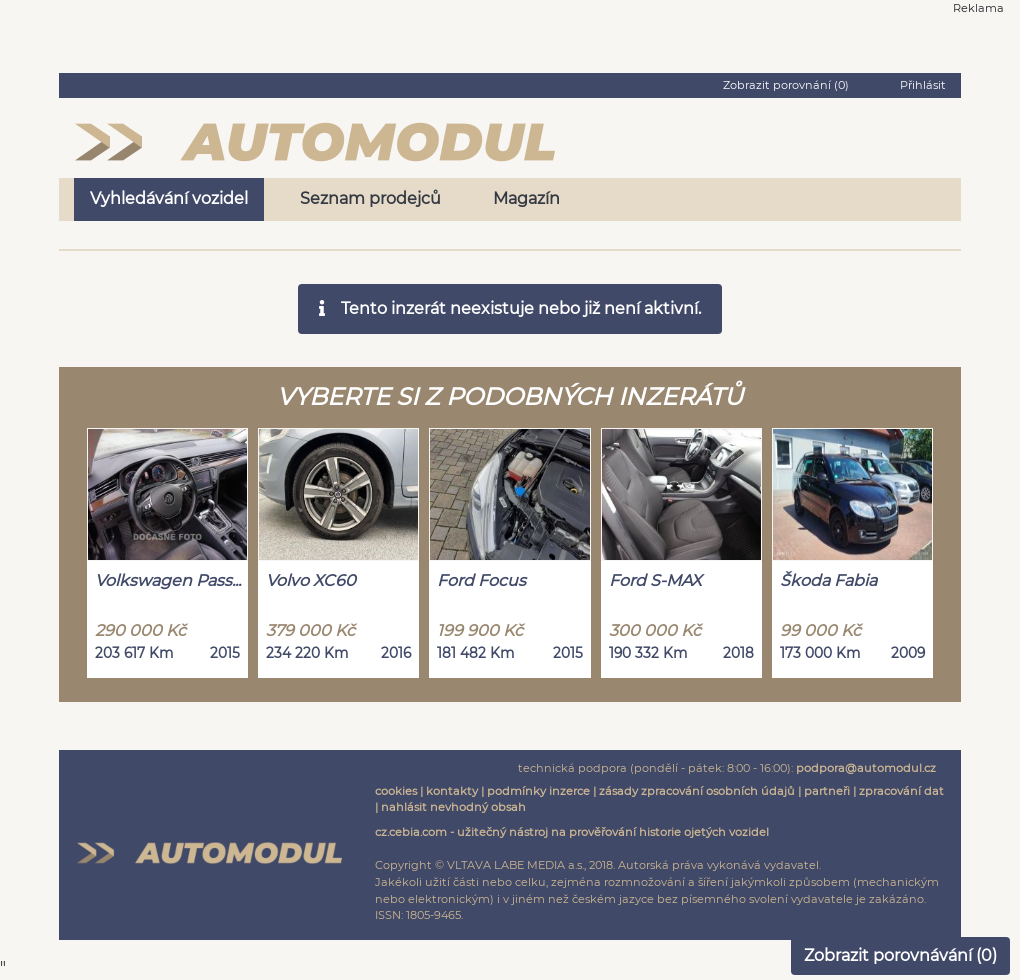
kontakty (452, 791)
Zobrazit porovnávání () (900, 955)
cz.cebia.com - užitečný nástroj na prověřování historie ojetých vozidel (572, 832)
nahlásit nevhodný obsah (453, 807)
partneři (827, 791)
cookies (396, 791)
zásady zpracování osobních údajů (697, 791)
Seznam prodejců (370, 198)
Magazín (526, 198)
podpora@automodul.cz (866, 768)
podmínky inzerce (538, 791)
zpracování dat (901, 791)
